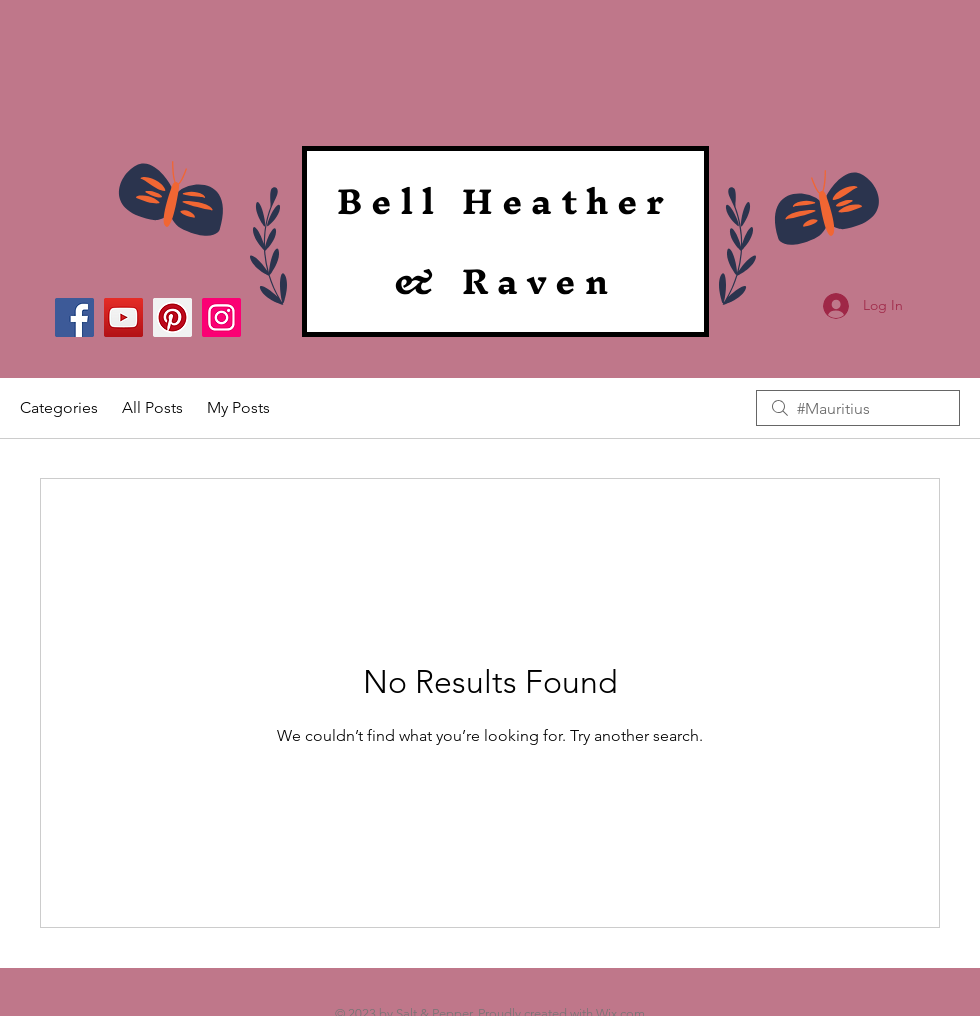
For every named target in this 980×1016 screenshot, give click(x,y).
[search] (858, 408)
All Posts (152, 407)
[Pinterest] (172, 317)
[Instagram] (221, 317)
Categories (59, 407)
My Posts (238, 407)
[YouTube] (123, 317)
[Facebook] (74, 317)
